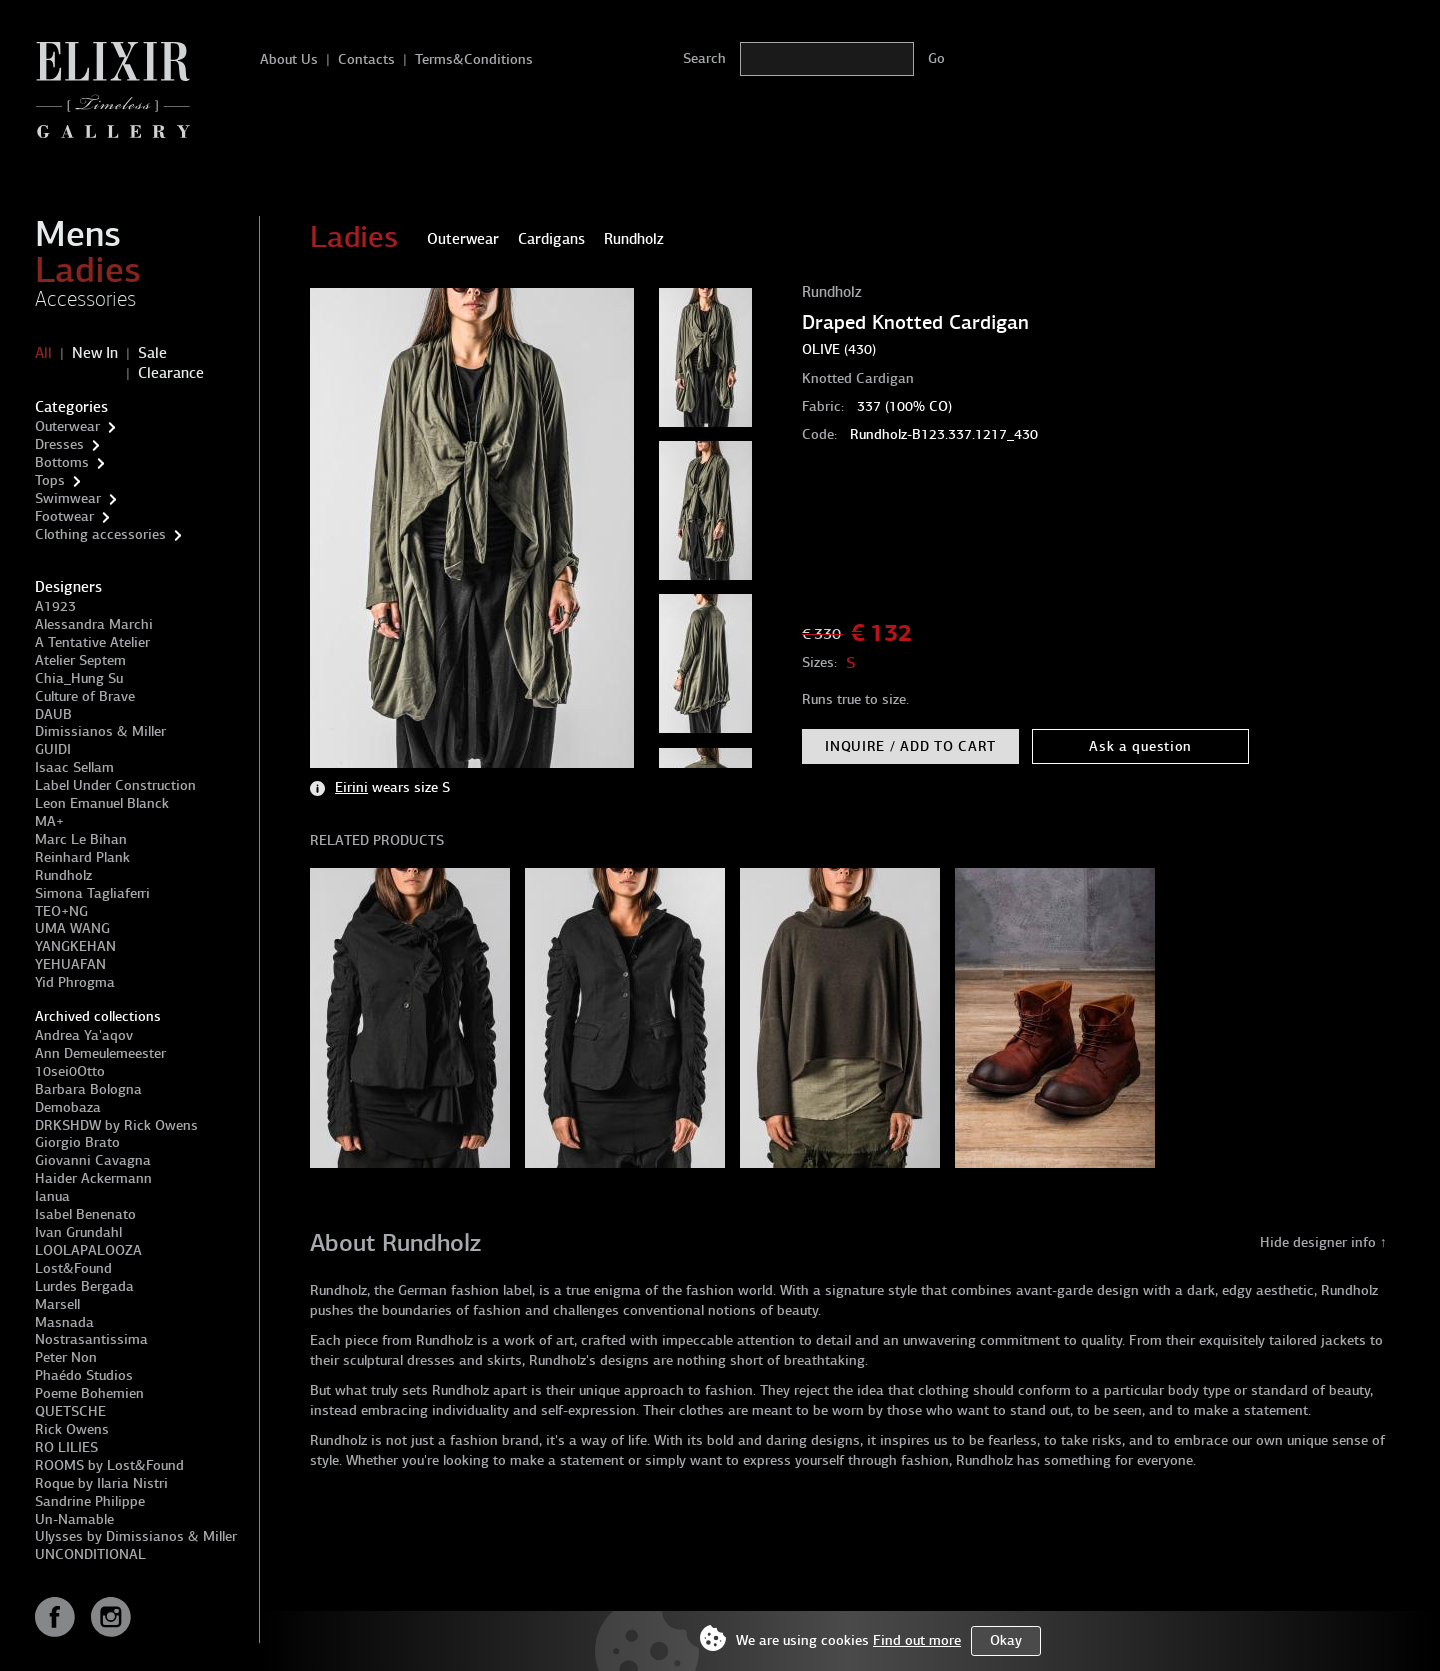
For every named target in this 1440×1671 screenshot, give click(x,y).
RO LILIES (66, 1447)
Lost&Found (73, 1268)
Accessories (85, 299)
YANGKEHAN (75, 946)
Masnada (64, 1322)
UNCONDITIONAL (90, 1554)
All (43, 353)
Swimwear (68, 498)
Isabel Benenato (85, 1214)
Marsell (57, 1304)
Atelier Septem (80, 660)
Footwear (64, 516)
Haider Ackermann (93, 1178)
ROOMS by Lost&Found (109, 1465)
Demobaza (68, 1107)
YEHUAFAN (70, 964)
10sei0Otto (70, 1071)
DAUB (53, 714)
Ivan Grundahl (78, 1232)
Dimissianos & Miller (100, 731)
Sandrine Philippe (90, 1501)
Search (704, 58)
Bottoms (62, 462)
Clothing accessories (100, 534)
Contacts (366, 59)
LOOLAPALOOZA (88, 1250)
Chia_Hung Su (79, 678)
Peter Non (66, 1357)
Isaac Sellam (74, 767)
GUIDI (53, 749)
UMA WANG (72, 928)
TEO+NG (61, 911)
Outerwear (67, 426)
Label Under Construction (115, 785)
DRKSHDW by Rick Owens (116, 1125)
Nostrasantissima (91, 1339)
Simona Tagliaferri (92, 893)
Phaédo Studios (84, 1375)
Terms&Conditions (474, 59)
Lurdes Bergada (84, 1286)
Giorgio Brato (77, 1142)
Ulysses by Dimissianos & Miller (136, 1536)
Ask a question (1140, 746)
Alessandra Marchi (94, 624)
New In (95, 353)
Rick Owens (72, 1429)
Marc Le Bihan (81, 839)
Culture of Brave (85, 696)
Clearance (171, 373)
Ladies (88, 270)
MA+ (49, 821)
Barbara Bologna (88, 1089)
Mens (78, 234)
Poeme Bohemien (89, 1393)
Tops (50, 480)
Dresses (59, 444)
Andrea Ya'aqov (84, 1035)
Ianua (52, 1196)
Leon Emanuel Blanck (102, 803)
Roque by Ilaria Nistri (101, 1483)
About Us (289, 59)
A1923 (55, 606)
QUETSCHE (70, 1411)
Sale (152, 353)
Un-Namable (74, 1519)
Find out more (917, 1640)
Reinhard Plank (82, 857)
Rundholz (63, 875)
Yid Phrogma (75, 982)
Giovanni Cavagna (93, 1160)
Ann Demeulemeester (100, 1053)
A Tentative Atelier (92, 642)
